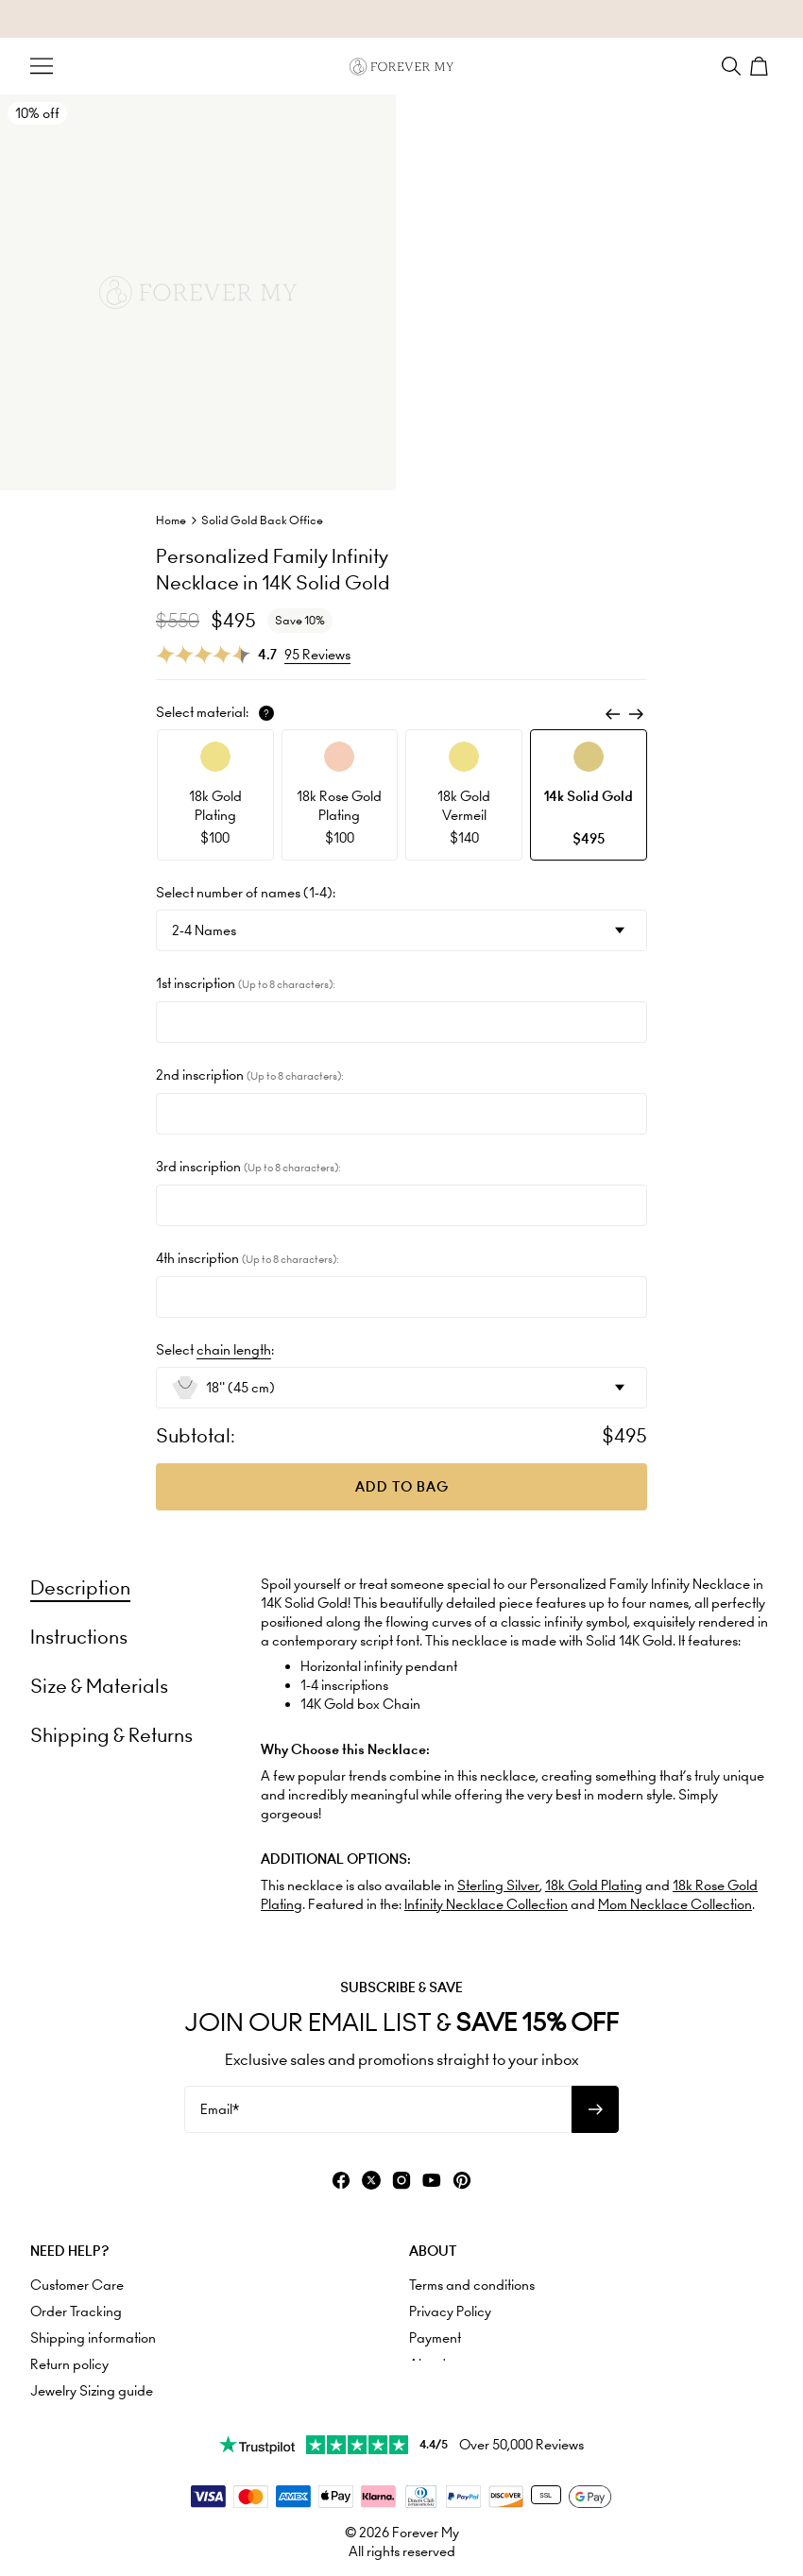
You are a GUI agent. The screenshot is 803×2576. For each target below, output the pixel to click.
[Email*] (377, 2109)
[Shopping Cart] (761, 66)
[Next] (635, 714)
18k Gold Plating (593, 1885)
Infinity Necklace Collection (486, 1904)
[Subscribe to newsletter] (595, 2109)
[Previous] (613, 714)
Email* (219, 2109)
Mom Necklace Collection (675, 1904)
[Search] (731, 66)
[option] (215, 795)
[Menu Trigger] (41, 66)
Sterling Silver (498, 1885)
